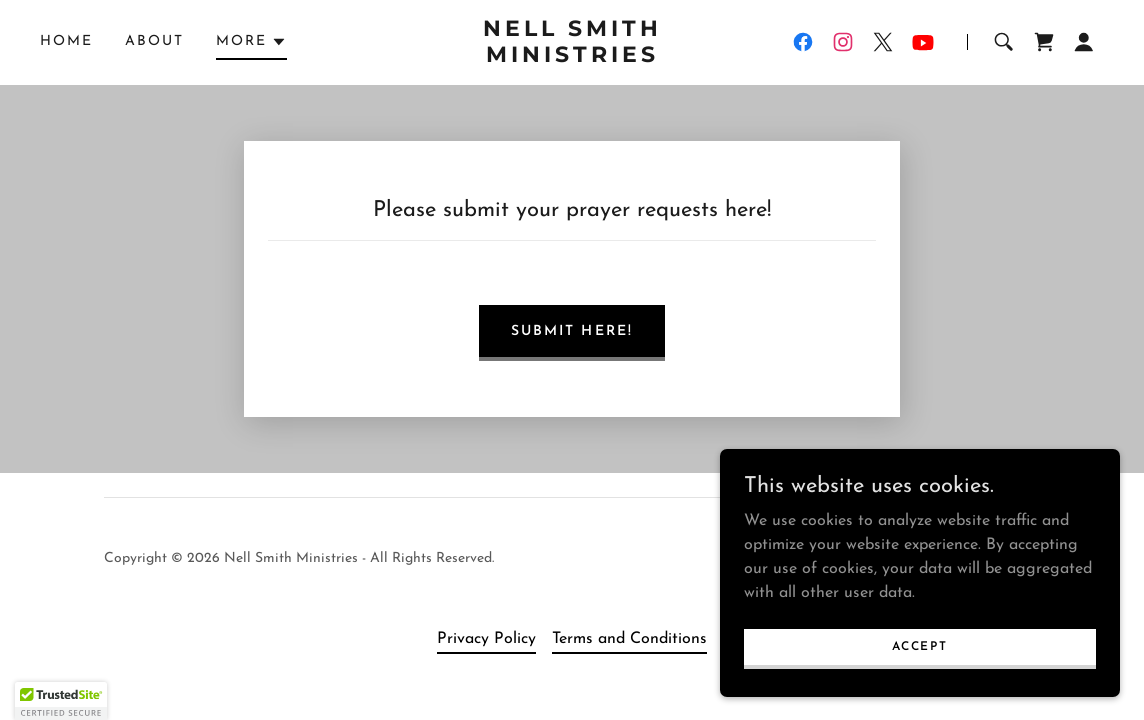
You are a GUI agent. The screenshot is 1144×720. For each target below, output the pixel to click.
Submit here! (571, 331)
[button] (251, 45)
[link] (571, 58)
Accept (919, 646)
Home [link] (66, 41)
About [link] (154, 41)
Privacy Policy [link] (486, 639)
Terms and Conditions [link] (629, 639)
